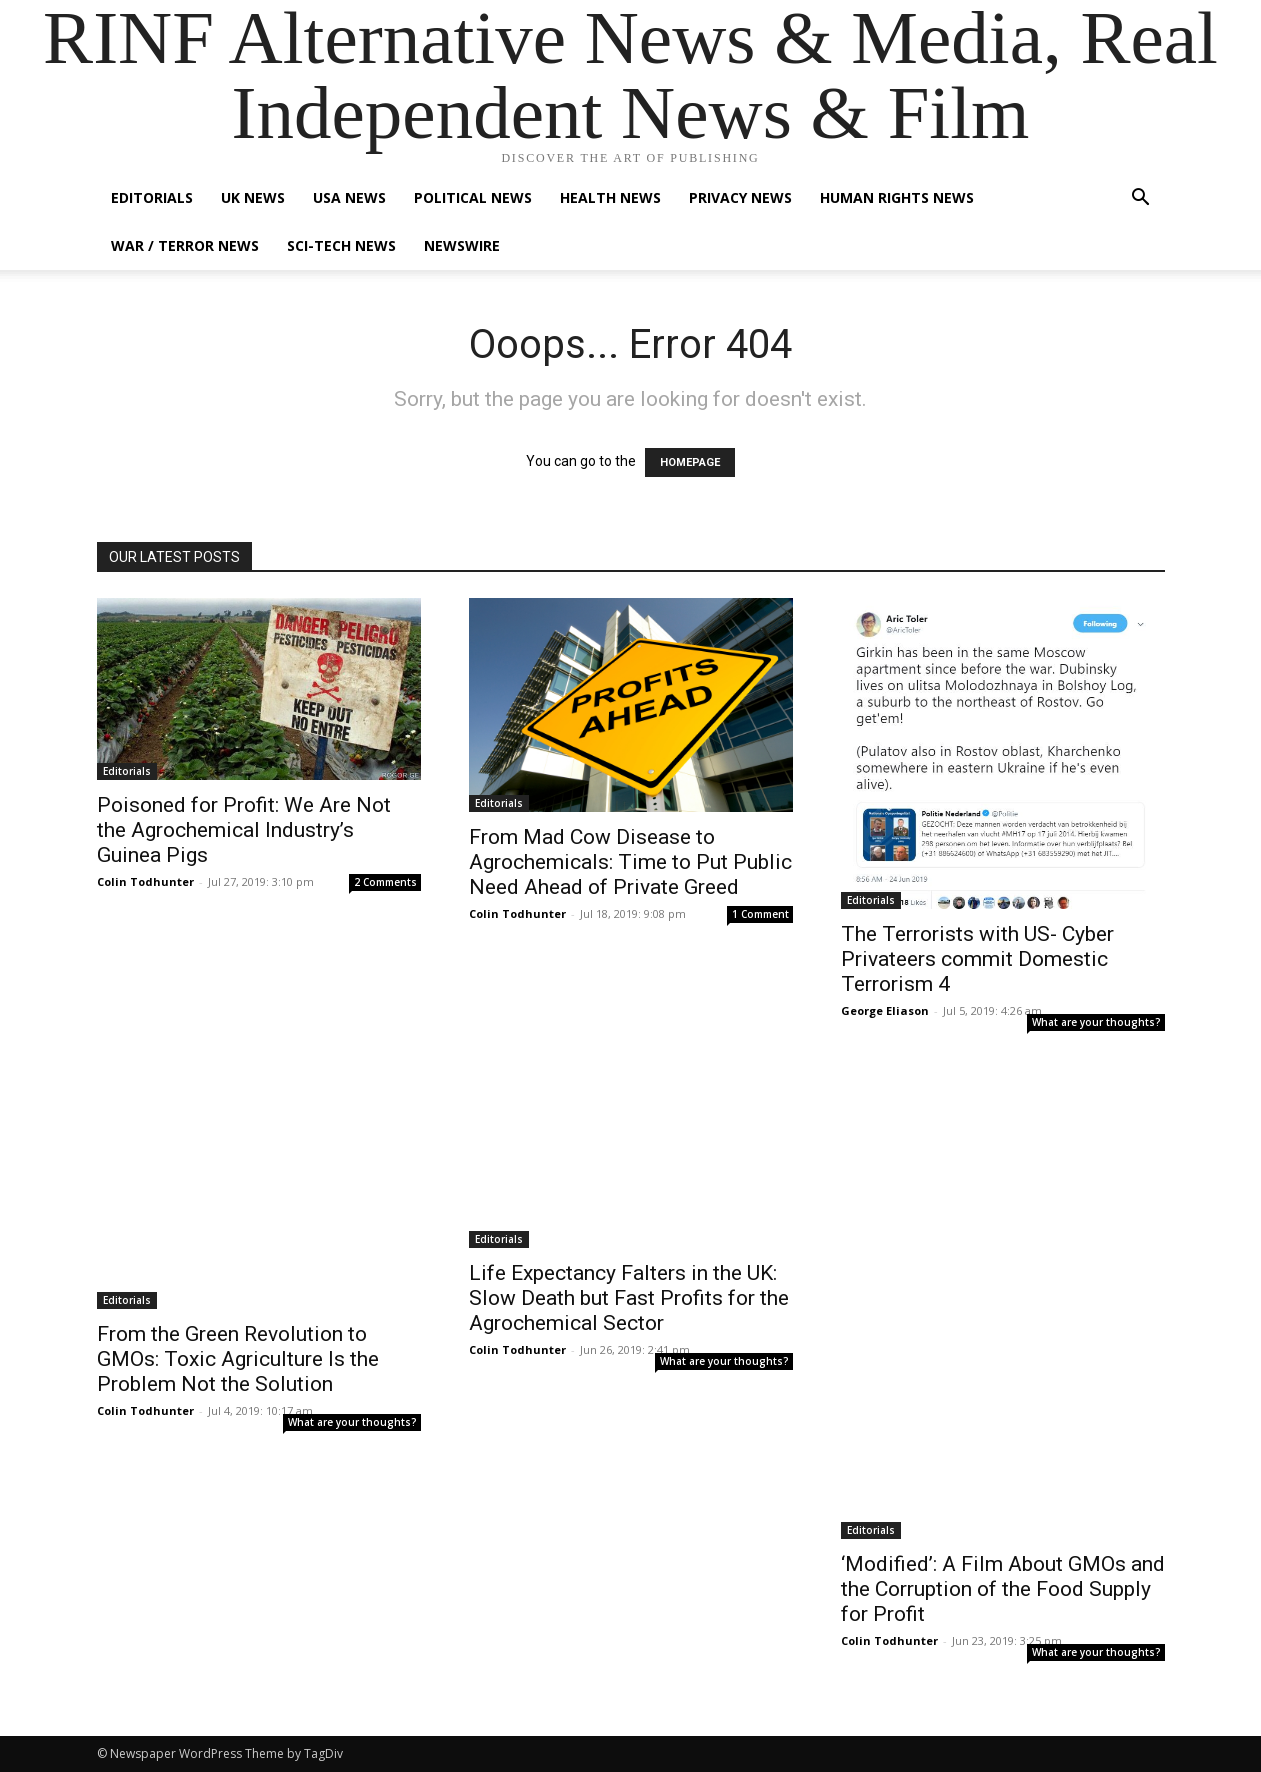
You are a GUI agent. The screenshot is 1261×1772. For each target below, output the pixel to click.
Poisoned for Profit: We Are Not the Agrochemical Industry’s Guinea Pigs (244, 830)
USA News (349, 197)
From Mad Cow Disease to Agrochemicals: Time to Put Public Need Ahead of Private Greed (630, 862)
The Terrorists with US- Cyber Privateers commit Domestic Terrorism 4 (977, 959)
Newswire (462, 245)
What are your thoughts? (1096, 1022)
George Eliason (885, 1010)
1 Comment (760, 914)
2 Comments (385, 882)
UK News (253, 197)
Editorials (152, 197)
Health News (610, 197)
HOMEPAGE (690, 462)
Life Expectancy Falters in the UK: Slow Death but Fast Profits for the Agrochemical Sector (629, 1298)
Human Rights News (897, 197)
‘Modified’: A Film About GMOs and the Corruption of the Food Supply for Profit (1003, 1589)
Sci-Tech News (341, 245)
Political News (473, 197)
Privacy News (740, 197)
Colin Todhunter (145, 881)
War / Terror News (185, 245)
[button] (1141, 199)
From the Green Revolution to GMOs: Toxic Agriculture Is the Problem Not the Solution (238, 1359)
